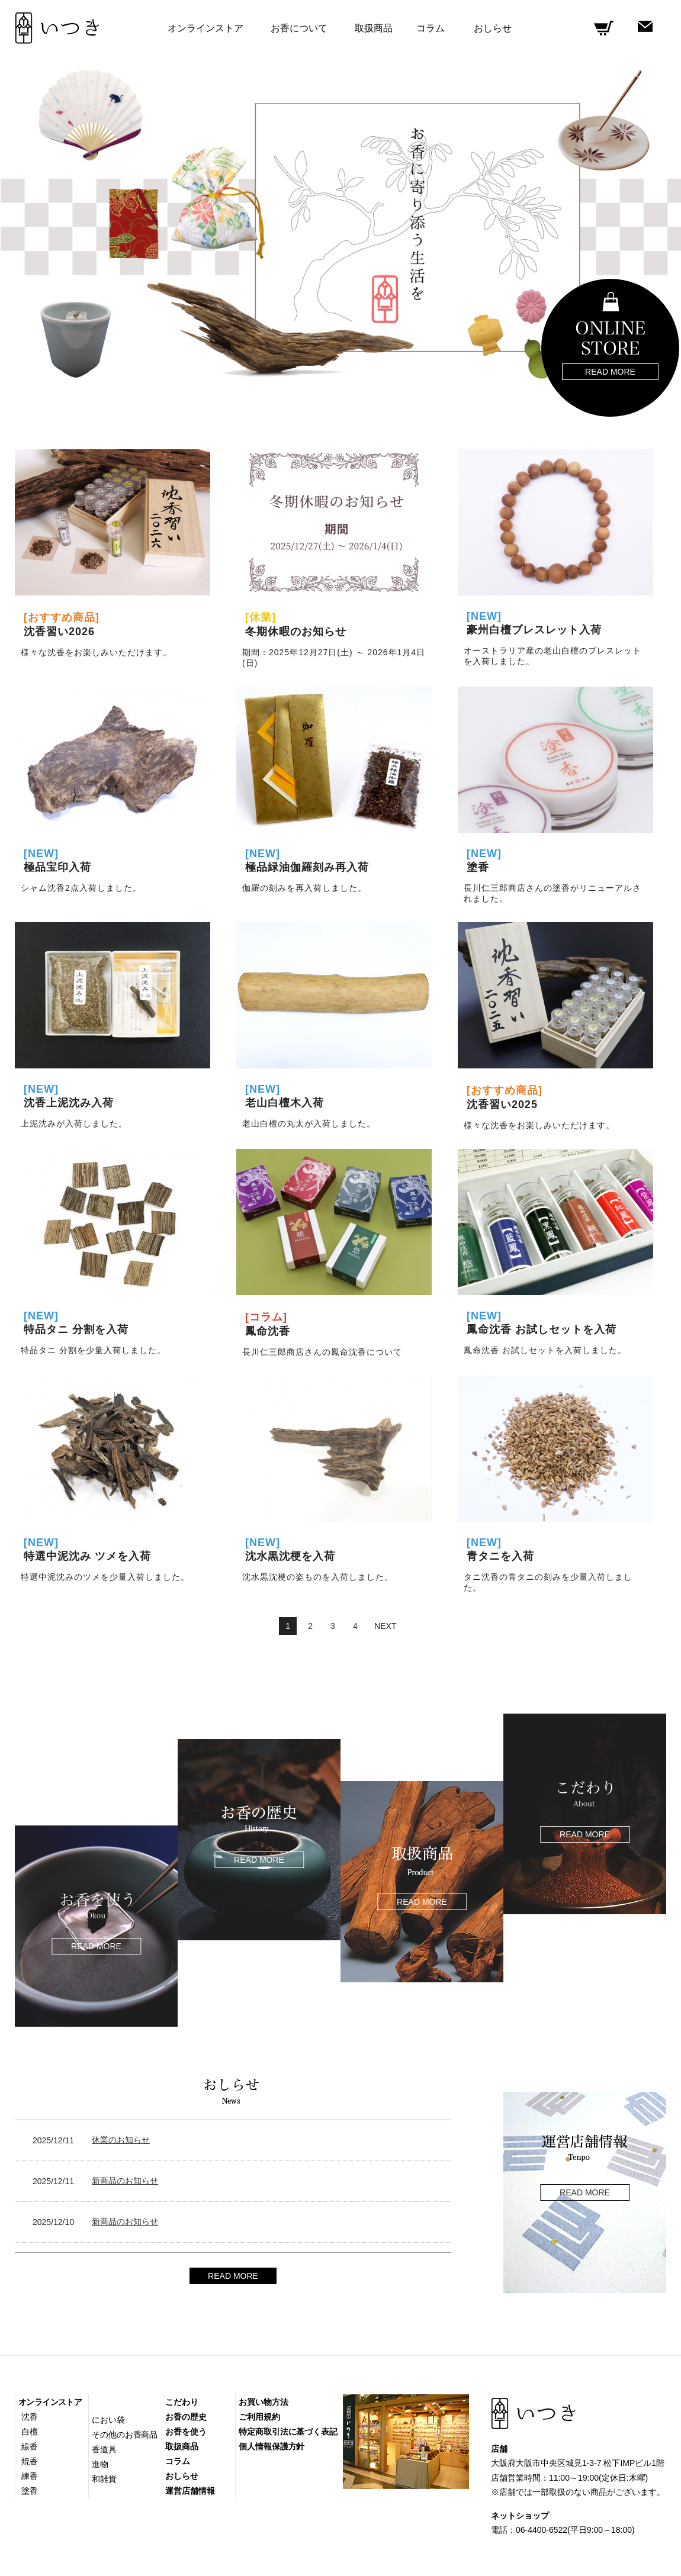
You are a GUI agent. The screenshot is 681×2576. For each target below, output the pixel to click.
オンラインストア (50, 2402)
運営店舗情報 (189, 2491)
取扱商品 (374, 28)
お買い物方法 (263, 2402)
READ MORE (233, 2276)
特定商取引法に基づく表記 (288, 2431)
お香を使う (186, 2431)
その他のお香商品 (125, 2434)
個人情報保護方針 (271, 2446)
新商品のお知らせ (125, 2180)
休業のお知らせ (121, 2140)
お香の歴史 (186, 2417)
